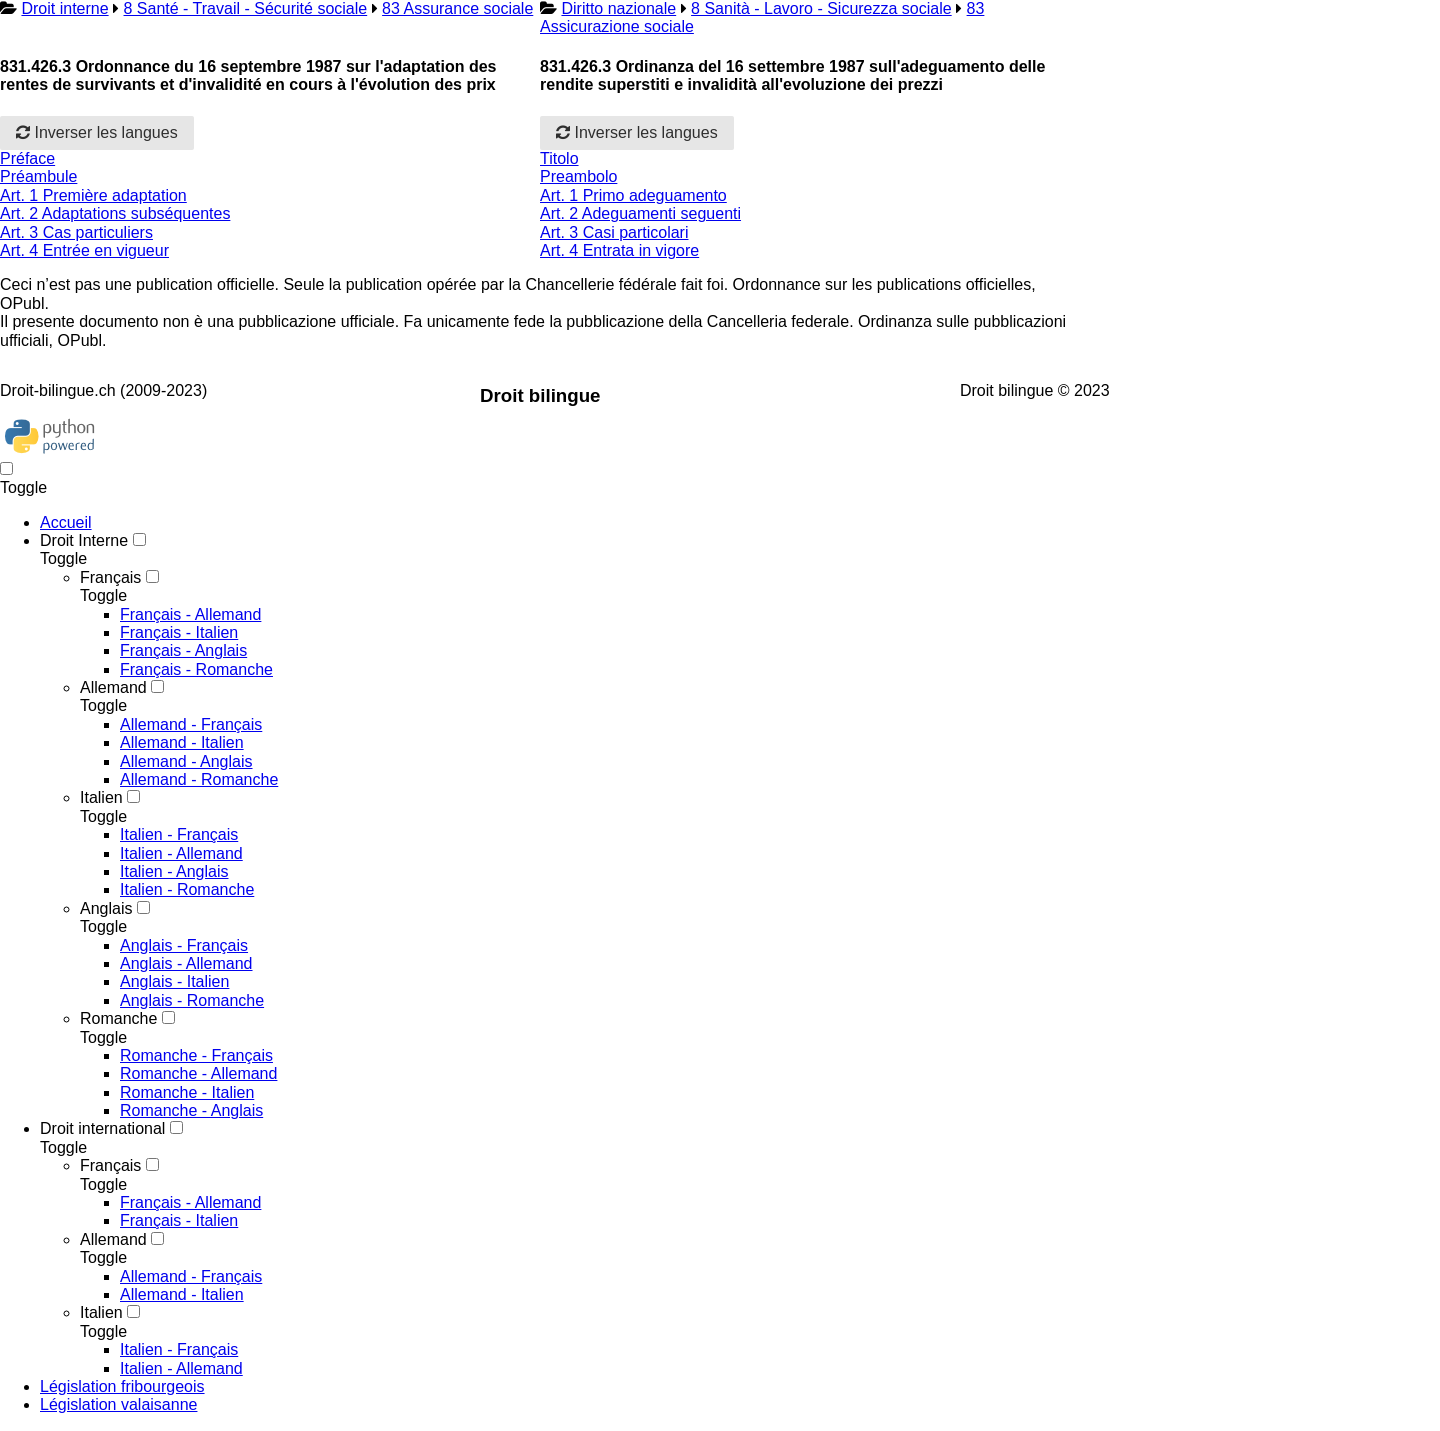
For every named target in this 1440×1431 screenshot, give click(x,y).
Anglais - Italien (174, 981)
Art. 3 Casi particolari (614, 232)
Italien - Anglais (174, 871)
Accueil (66, 522)
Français (110, 577)
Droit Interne (84, 540)
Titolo (559, 158)
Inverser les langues (97, 132)
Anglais (106, 908)
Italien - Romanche (187, 889)
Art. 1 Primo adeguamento (633, 195)
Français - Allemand (190, 614)
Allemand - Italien (182, 742)
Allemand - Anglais (186, 761)
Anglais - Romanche (192, 1000)
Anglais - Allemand (186, 963)
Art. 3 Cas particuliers (76, 232)
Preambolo (578, 176)
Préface (27, 158)
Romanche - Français (196, 1055)
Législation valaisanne (118, 1404)
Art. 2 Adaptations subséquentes (115, 213)
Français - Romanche (196, 669)
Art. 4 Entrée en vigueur (84, 250)
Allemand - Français (191, 724)
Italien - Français (179, 834)
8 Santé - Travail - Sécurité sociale (246, 8)
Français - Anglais (183, 650)
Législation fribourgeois (122, 1386)
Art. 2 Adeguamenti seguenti (640, 213)
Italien (101, 797)
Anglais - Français (184, 945)
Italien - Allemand (181, 853)
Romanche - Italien (187, 1092)
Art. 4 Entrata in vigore (619, 250)
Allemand (113, 687)
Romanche (118, 1018)
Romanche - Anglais (191, 1110)
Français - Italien (179, 632)
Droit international (102, 1128)
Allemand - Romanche (199, 779)
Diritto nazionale (618, 8)
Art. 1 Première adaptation (93, 195)
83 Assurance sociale (457, 8)
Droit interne (64, 8)
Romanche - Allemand (198, 1073)
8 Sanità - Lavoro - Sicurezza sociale (821, 8)
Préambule (38, 176)
